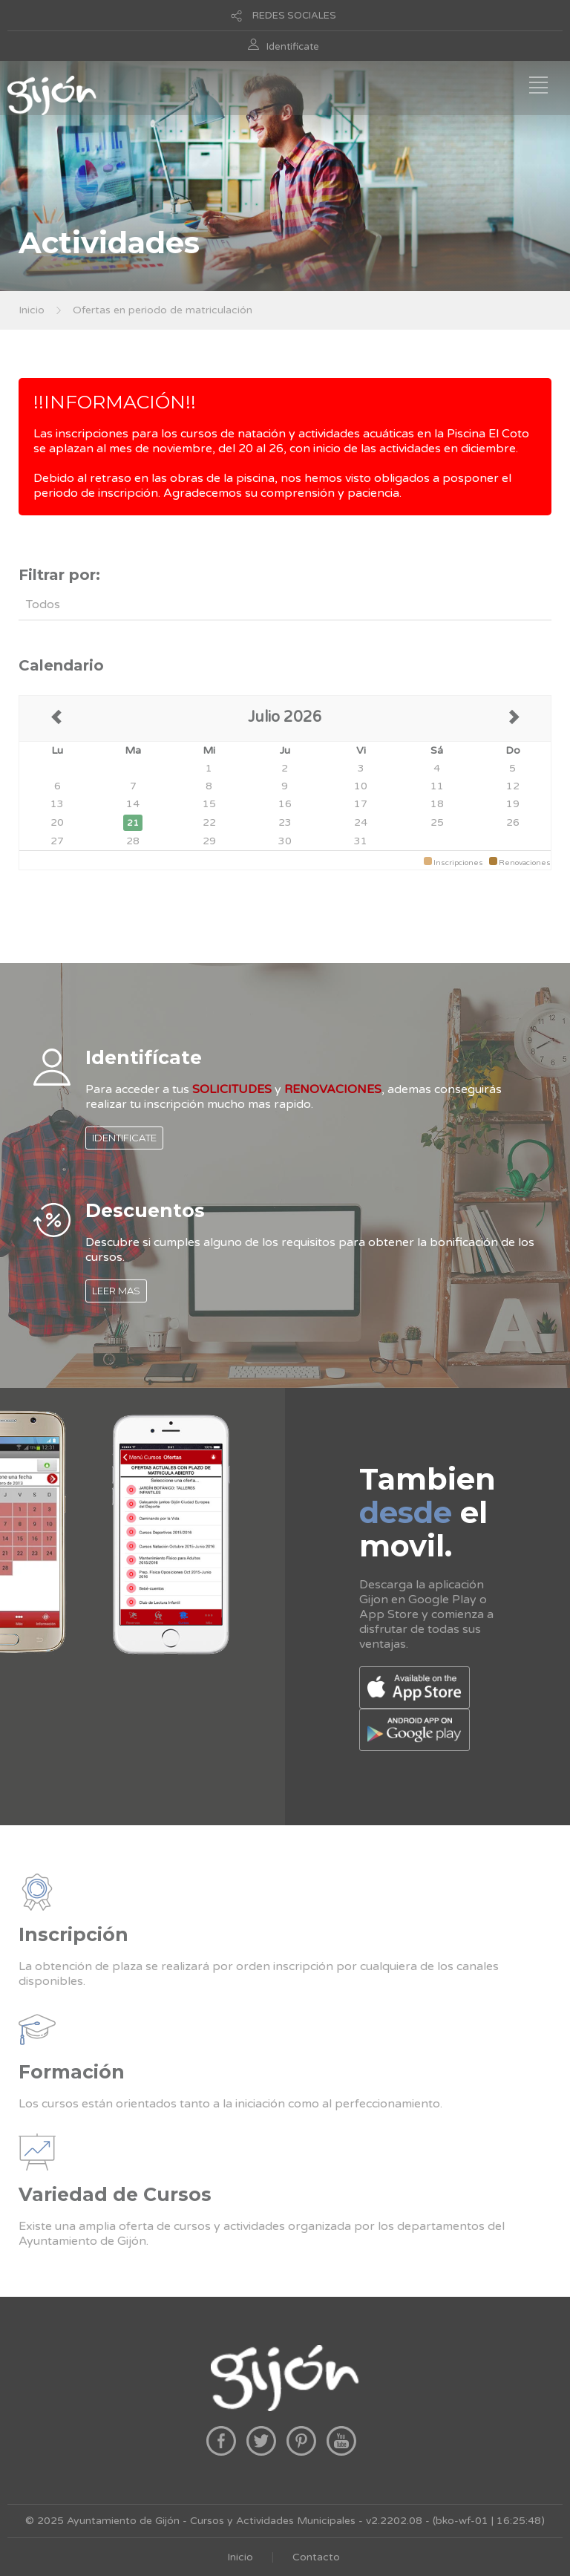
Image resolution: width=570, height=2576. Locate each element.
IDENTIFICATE (124, 1138)
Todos (43, 604)
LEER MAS (116, 1291)
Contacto (316, 2557)
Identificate (292, 47)
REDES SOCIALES (294, 16)
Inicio (32, 310)
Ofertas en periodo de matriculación (162, 310)
